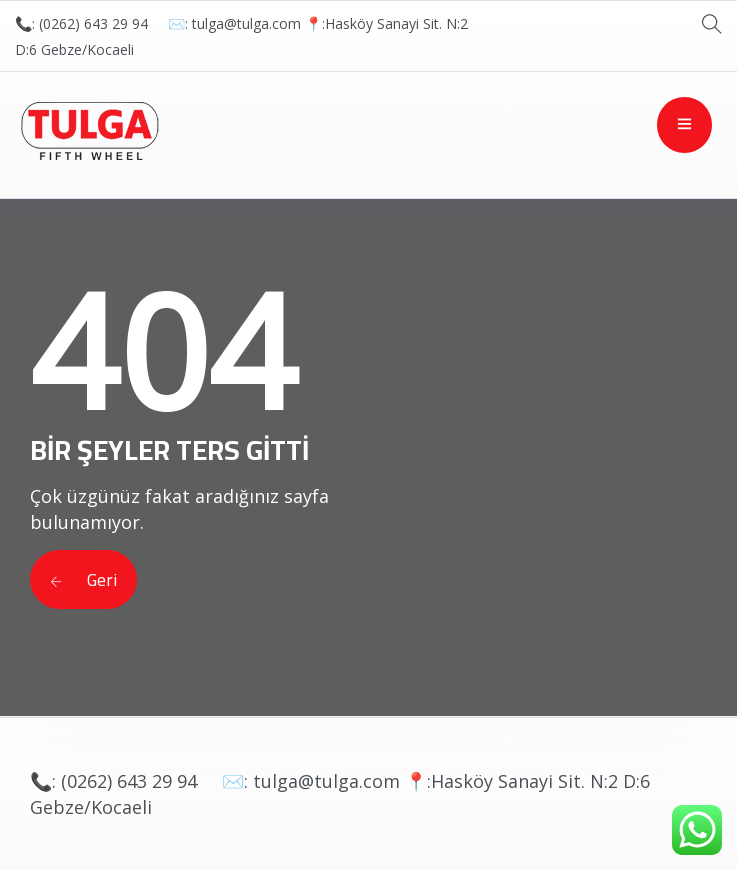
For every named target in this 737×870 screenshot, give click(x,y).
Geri (83, 579)
